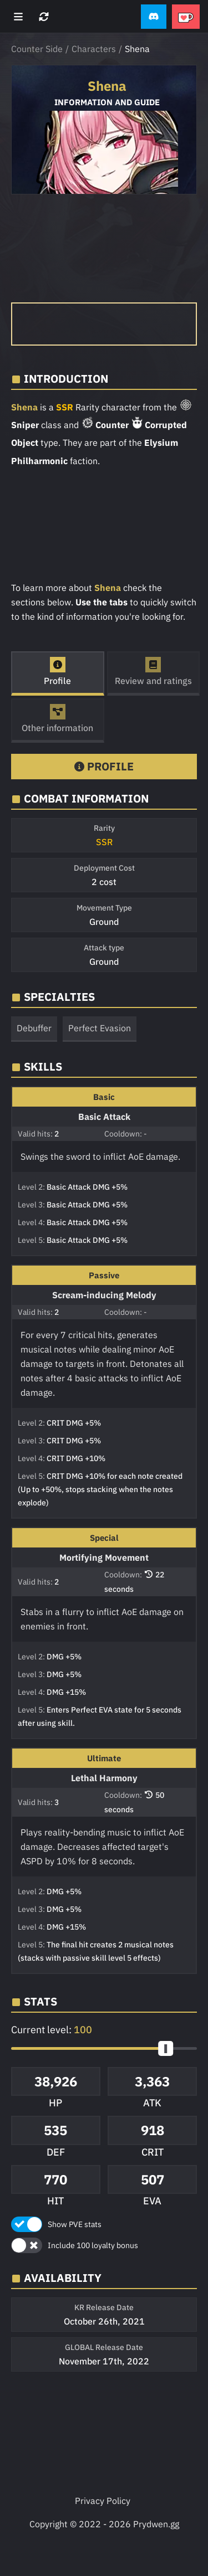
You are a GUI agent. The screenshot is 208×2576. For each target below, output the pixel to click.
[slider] (165, 2048)
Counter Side (37, 48)
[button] (153, 16)
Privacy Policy (102, 2500)
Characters (94, 48)
